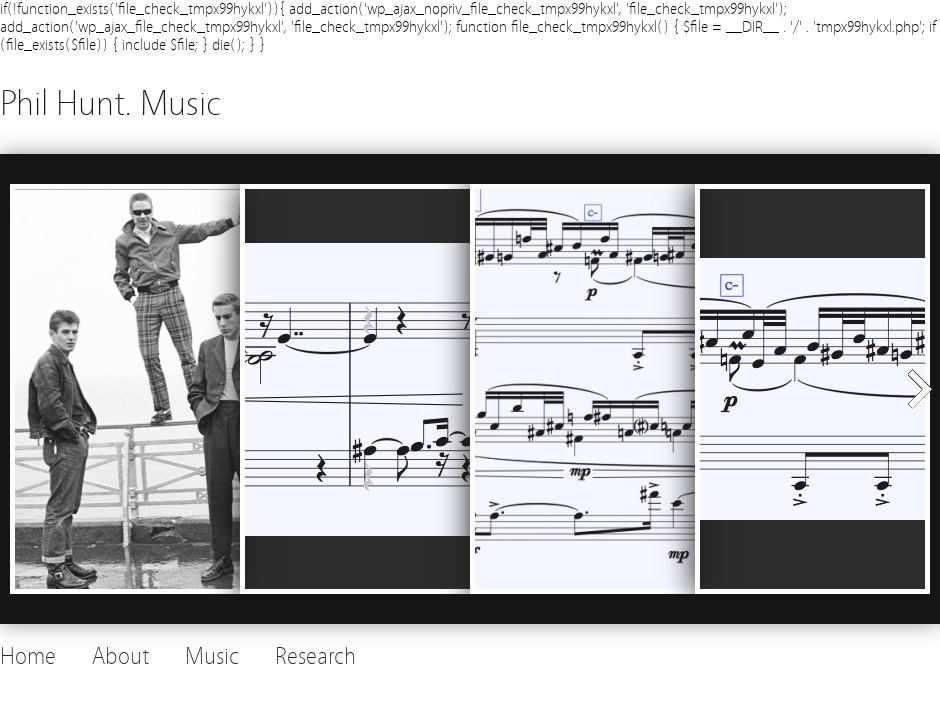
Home (28, 656)
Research (315, 656)
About (120, 656)
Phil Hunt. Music (110, 103)
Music (212, 656)
